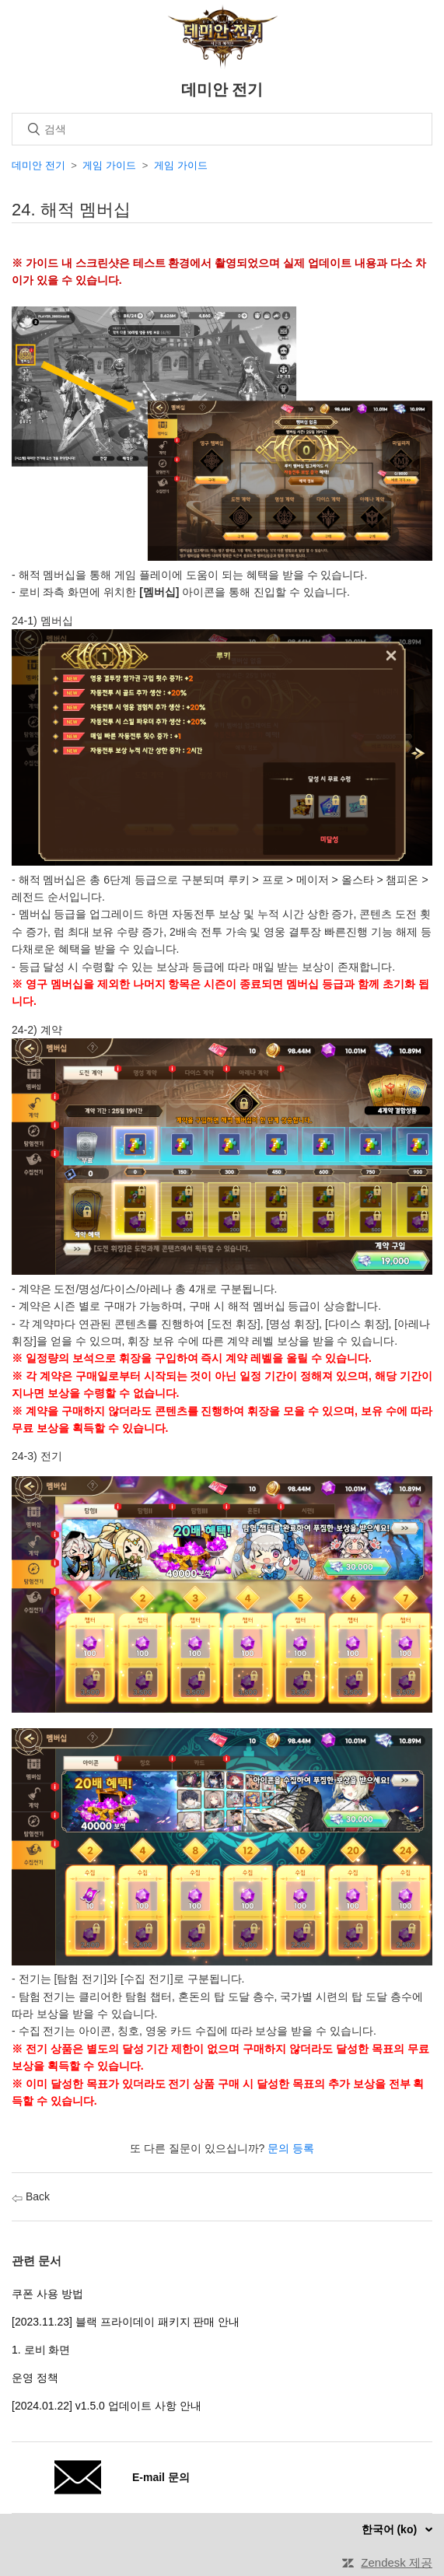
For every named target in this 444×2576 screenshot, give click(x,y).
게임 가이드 (109, 165)
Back (31, 2196)
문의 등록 (290, 2148)
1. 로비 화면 (41, 2349)
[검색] (222, 129)
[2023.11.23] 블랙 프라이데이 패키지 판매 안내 (125, 2321)
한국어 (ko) (391, 2529)
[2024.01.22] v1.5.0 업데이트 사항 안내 (106, 2405)
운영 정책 (35, 2377)
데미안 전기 (38, 165)
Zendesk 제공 (396, 2562)
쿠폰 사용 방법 (47, 2293)
